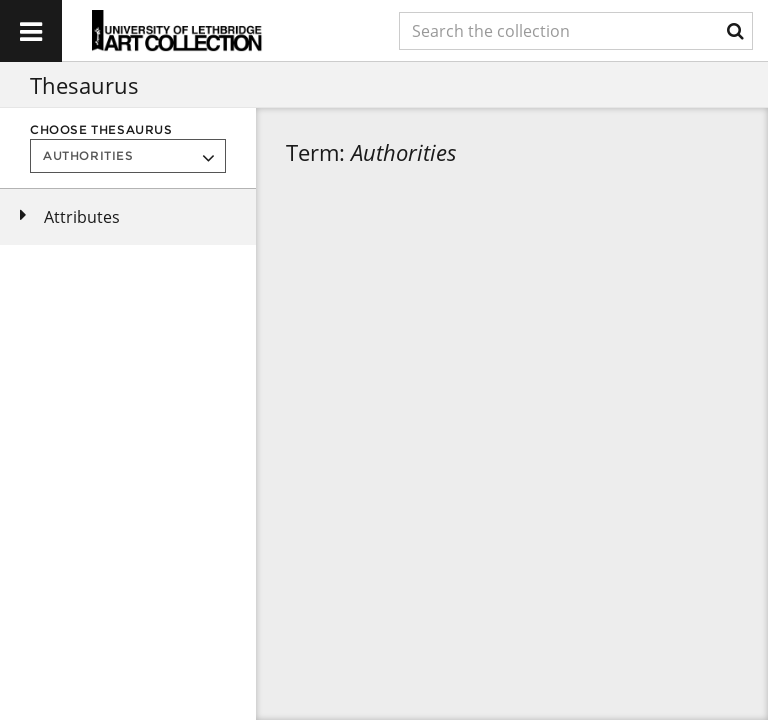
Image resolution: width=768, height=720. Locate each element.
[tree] (128, 217)
